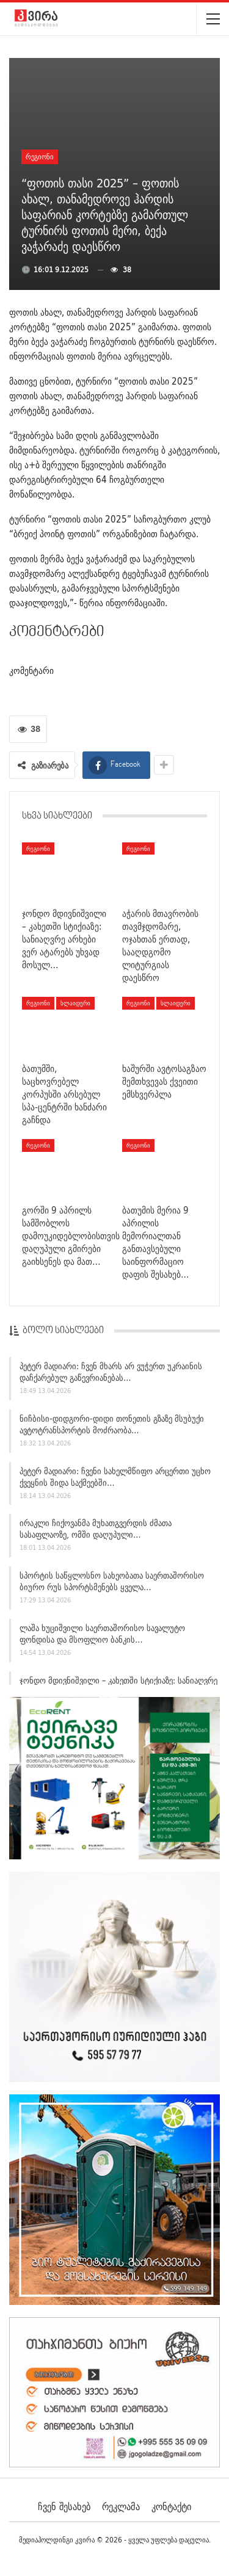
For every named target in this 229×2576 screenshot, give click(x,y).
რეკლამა (121, 2506)
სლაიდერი (75, 1003)
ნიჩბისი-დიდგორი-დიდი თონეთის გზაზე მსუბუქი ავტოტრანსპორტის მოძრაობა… (112, 1427)
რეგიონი (40, 156)
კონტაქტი (171, 2506)
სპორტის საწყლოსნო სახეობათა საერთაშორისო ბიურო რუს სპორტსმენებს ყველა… (112, 1584)
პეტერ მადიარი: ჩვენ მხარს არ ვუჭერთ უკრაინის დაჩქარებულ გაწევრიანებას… (111, 1375)
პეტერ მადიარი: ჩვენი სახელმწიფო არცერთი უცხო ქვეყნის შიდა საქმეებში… (115, 1479)
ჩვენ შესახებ (64, 2506)
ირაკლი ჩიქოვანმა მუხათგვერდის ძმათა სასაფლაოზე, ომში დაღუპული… (96, 1532)
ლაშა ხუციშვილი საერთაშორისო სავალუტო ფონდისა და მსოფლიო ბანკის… (102, 1636)
